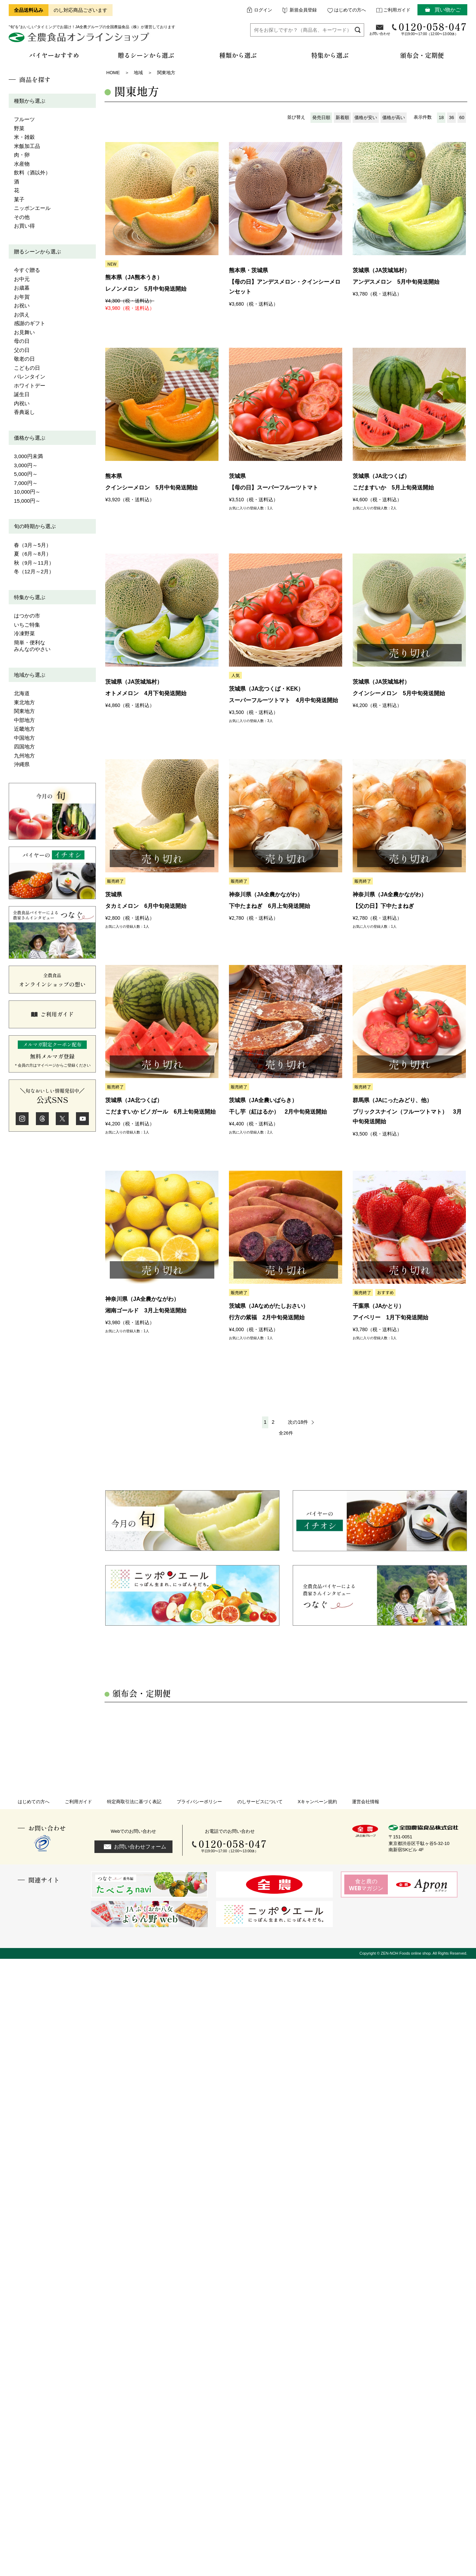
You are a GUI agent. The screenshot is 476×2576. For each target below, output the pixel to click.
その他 (22, 217)
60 (461, 117)
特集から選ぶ (29, 597)
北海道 (22, 693)
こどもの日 (27, 368)
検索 (357, 29)
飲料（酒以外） (32, 172)
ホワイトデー (29, 385)
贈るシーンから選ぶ (37, 251)
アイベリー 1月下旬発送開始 (390, 1317)
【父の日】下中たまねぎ (383, 906)
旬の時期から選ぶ (35, 526)
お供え (22, 314)
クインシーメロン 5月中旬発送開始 (151, 487)
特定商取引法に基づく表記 (134, 1801)
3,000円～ (26, 465)
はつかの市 (27, 616)
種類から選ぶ (29, 101)
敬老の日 (24, 359)
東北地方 (24, 702)
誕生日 (22, 394)
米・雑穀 (24, 137)
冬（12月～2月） (34, 571)
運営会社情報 (365, 1801)
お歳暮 (22, 288)
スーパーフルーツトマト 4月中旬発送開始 (283, 700)
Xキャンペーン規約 (317, 1801)
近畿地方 (24, 729)
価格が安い (365, 117)
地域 (138, 72)
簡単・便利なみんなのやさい (32, 645)
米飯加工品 (27, 146)
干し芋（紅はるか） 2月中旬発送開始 (278, 1112)
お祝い (22, 305)
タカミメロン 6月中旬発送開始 (145, 906)
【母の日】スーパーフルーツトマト (273, 487)
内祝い (22, 403)
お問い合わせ (379, 34)
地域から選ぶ (29, 675)
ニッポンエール (32, 208)
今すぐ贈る (27, 270)
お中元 (22, 279)
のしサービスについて (260, 1801)
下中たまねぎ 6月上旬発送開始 (269, 906)
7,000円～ (26, 483)
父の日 (22, 350)
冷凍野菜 (24, 633)
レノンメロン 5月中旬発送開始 (145, 289)
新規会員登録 (303, 10)
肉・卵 (22, 155)
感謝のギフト (29, 323)
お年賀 (22, 297)
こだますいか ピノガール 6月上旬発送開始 (160, 1112)
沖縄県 (22, 764)
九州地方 (24, 756)
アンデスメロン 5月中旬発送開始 (396, 282)
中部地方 (24, 720)
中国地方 (24, 738)
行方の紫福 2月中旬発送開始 (267, 1317)
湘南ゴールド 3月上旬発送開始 (145, 1310)
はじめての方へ (350, 10)
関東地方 (24, 711)
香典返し (24, 412)
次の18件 (298, 1422)
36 (451, 117)
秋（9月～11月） (34, 563)
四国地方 (24, 746)
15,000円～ (27, 501)
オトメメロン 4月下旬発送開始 (145, 693)
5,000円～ (26, 474)
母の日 (22, 341)
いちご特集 (27, 625)
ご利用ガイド (396, 10)
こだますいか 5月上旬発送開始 (393, 487)
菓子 (19, 199)
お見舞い (24, 332)
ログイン (263, 10)
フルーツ (24, 119)
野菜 (19, 128)
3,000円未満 (28, 456)
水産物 (22, 164)
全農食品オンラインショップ (80, 40)
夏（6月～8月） (32, 554)
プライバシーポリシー (199, 1801)
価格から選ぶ (29, 438)
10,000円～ (27, 492)
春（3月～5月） (32, 545)
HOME (113, 72)
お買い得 (24, 226)
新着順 (342, 117)
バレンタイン (29, 376)
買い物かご (448, 10)
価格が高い (393, 117)
